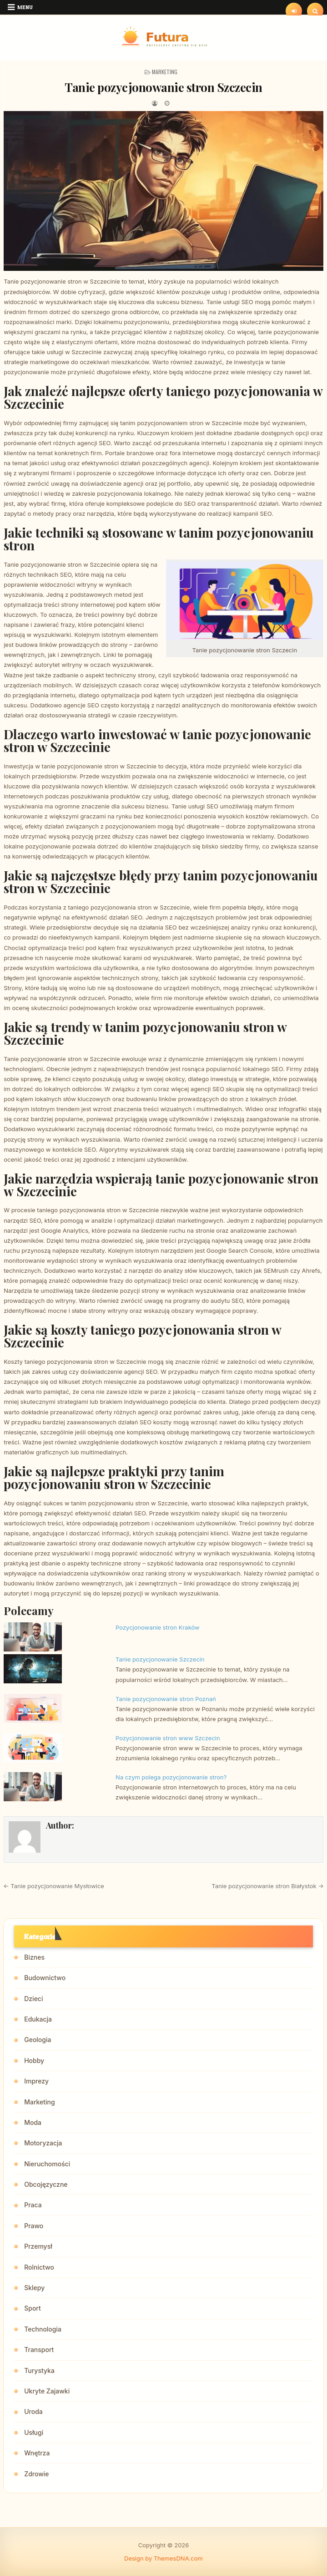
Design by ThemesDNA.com (163, 2558)
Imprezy (36, 2081)
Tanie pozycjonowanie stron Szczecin (163, 87)
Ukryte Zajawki (47, 2391)
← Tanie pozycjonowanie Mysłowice (53, 1886)
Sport (32, 2308)
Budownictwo (44, 1978)
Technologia (42, 2329)
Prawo (33, 2226)
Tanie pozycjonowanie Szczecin (160, 1659)
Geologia (37, 2039)
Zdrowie (36, 2474)
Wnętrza (37, 2453)
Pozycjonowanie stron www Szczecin (168, 1738)
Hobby (34, 2060)
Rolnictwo (39, 2267)
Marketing (164, 72)
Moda (32, 2122)
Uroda (33, 2411)
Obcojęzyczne (45, 2184)
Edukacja (38, 2019)
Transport (39, 2349)
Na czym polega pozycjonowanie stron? (171, 1777)
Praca (32, 2205)
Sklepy (34, 2287)
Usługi (33, 2432)
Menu (25, 7)
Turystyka (39, 2370)
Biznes (34, 1957)
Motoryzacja (43, 2143)
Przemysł (38, 2246)
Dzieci (33, 1998)
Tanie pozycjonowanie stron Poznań (166, 1698)
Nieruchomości (47, 2164)
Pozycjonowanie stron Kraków (158, 1627)
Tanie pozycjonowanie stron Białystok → (267, 1886)
